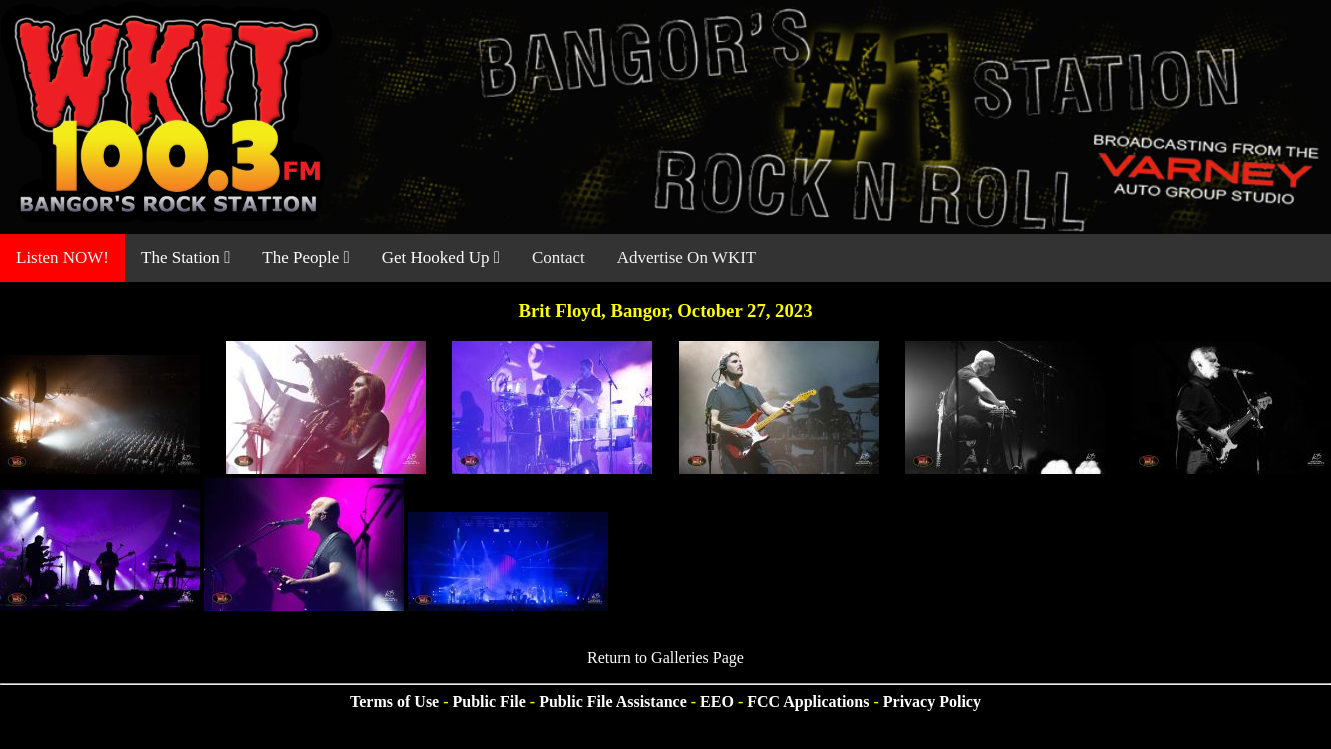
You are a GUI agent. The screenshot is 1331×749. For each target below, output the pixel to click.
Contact (558, 257)
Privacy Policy (932, 701)
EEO (717, 701)
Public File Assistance (613, 701)
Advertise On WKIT (686, 257)
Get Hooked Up (441, 257)
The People (305, 257)
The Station (185, 257)
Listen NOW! (62, 257)
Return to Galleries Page (665, 657)
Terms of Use (394, 701)
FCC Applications (808, 701)
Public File (489, 701)
